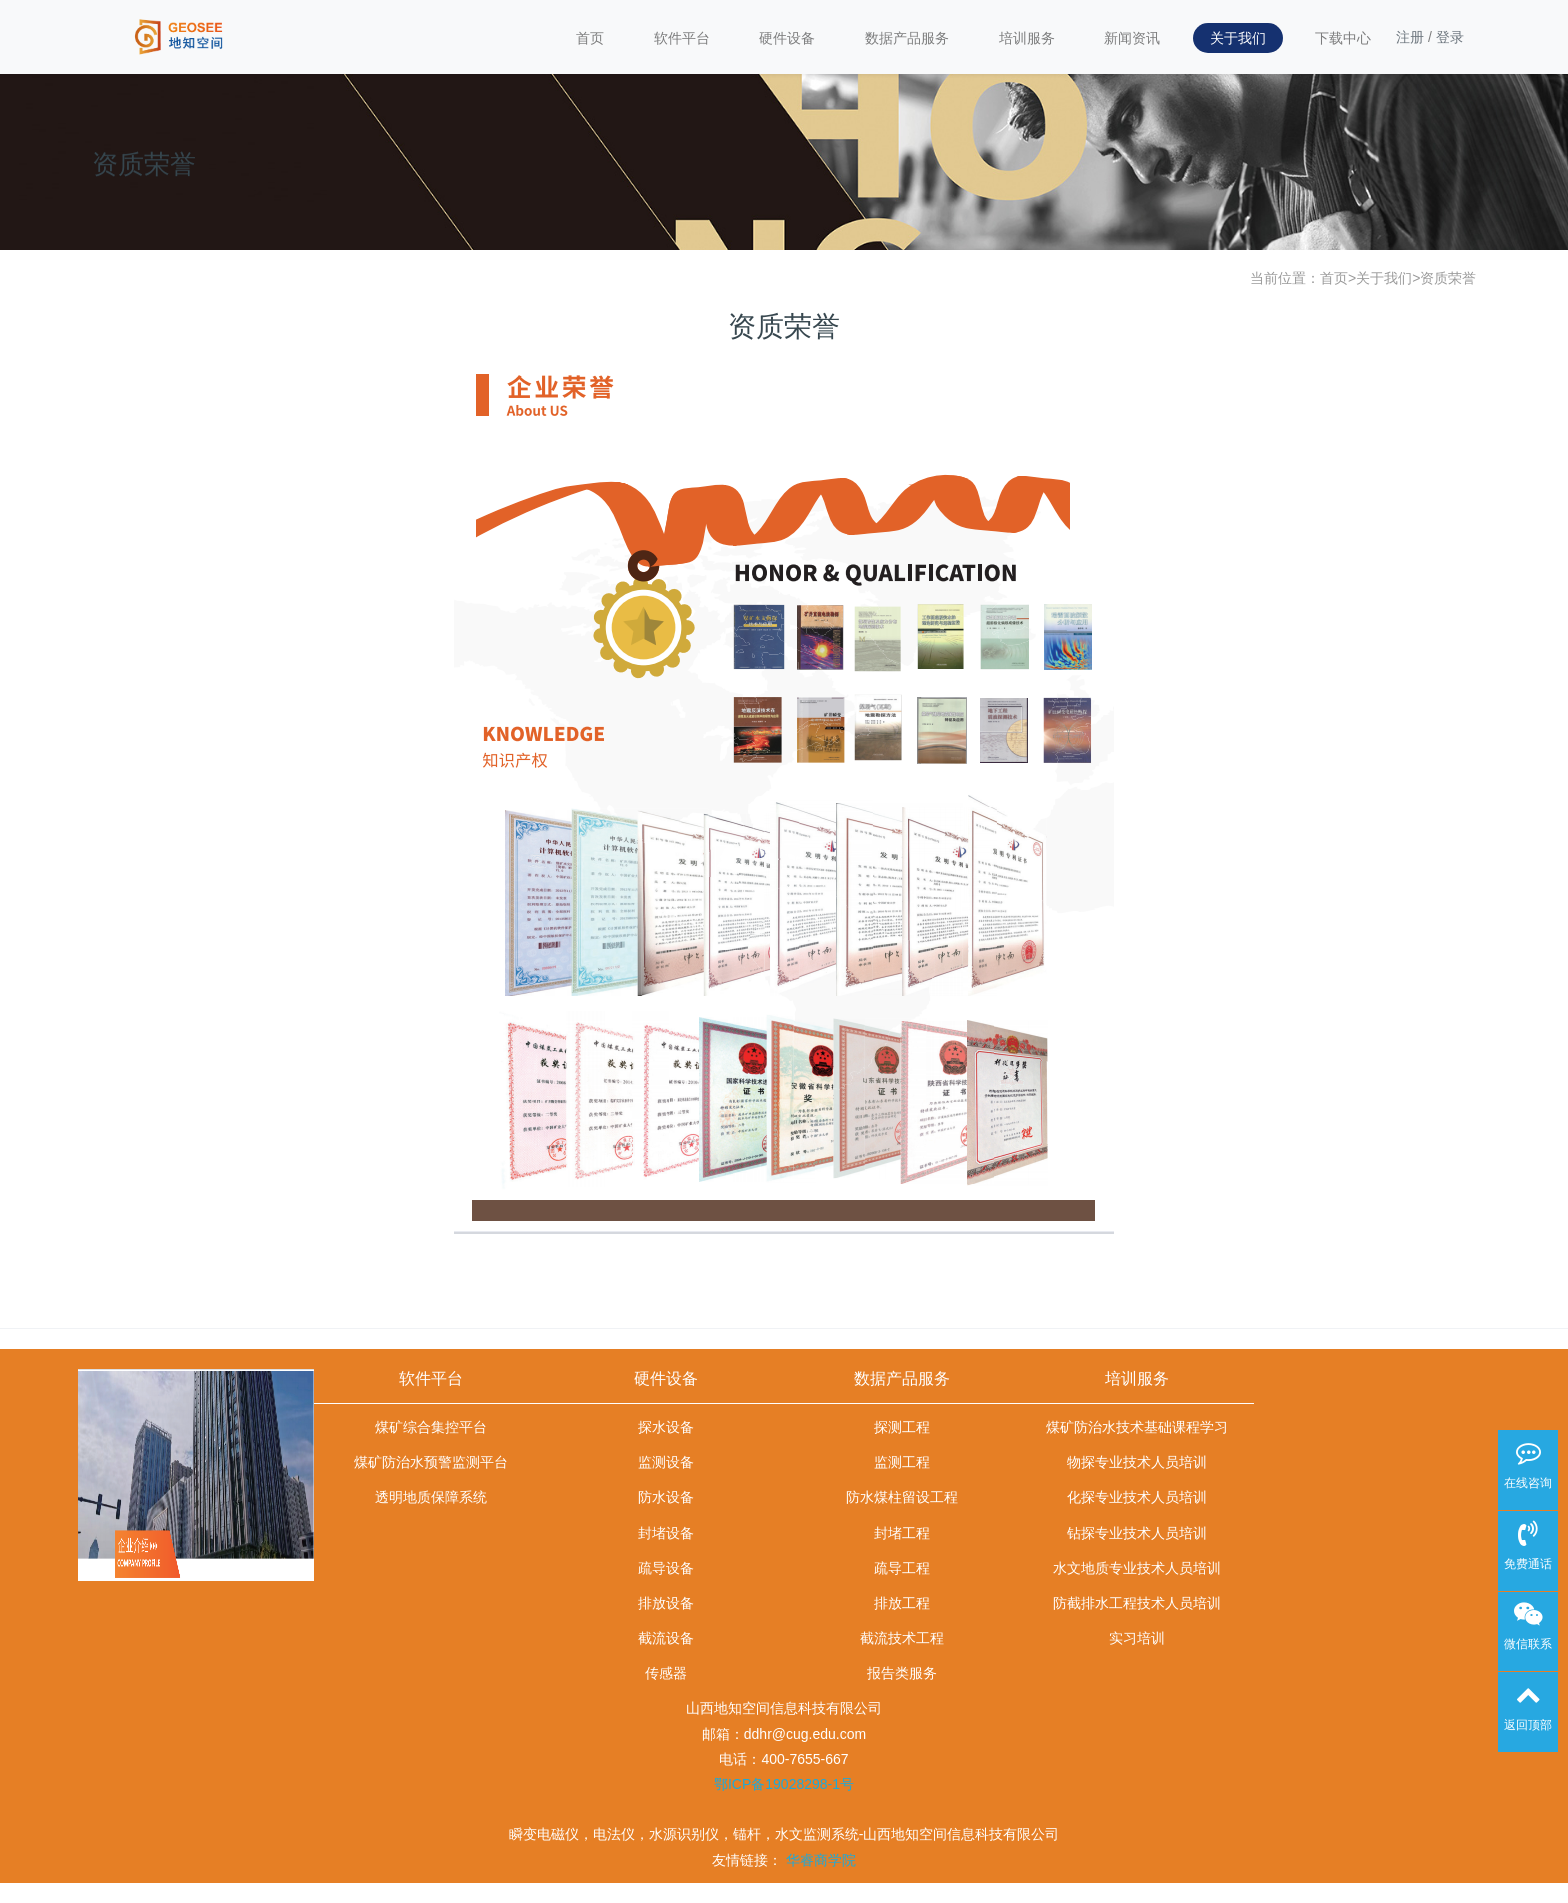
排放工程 (902, 1603)
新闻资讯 (1132, 38)
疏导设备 (666, 1568)
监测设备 (666, 1462)
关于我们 (1238, 38)
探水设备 (666, 1427)
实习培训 (1137, 1638)
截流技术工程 (902, 1638)
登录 (1450, 37)
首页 (590, 38)
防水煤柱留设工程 (902, 1497)
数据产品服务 (907, 38)
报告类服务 (902, 1673)
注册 (1410, 37)
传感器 (666, 1673)
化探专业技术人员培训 (1137, 1497)
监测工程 (902, 1462)
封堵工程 (902, 1533)
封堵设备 (666, 1533)
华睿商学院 (821, 1860)
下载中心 (1343, 38)
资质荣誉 (1448, 278)
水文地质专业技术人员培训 (1137, 1568)
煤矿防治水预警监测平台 (431, 1462)
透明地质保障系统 (431, 1497)
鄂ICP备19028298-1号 (784, 1784)
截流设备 (666, 1638)
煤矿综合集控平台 (431, 1427)
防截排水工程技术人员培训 (1137, 1603)
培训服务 (1027, 38)
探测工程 (902, 1427)
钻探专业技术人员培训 (1137, 1533)
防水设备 (666, 1497)
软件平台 (682, 38)
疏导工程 (902, 1568)
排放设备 (666, 1603)
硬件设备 (787, 38)
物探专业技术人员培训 (1137, 1462)
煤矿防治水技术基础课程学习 (1137, 1427)
